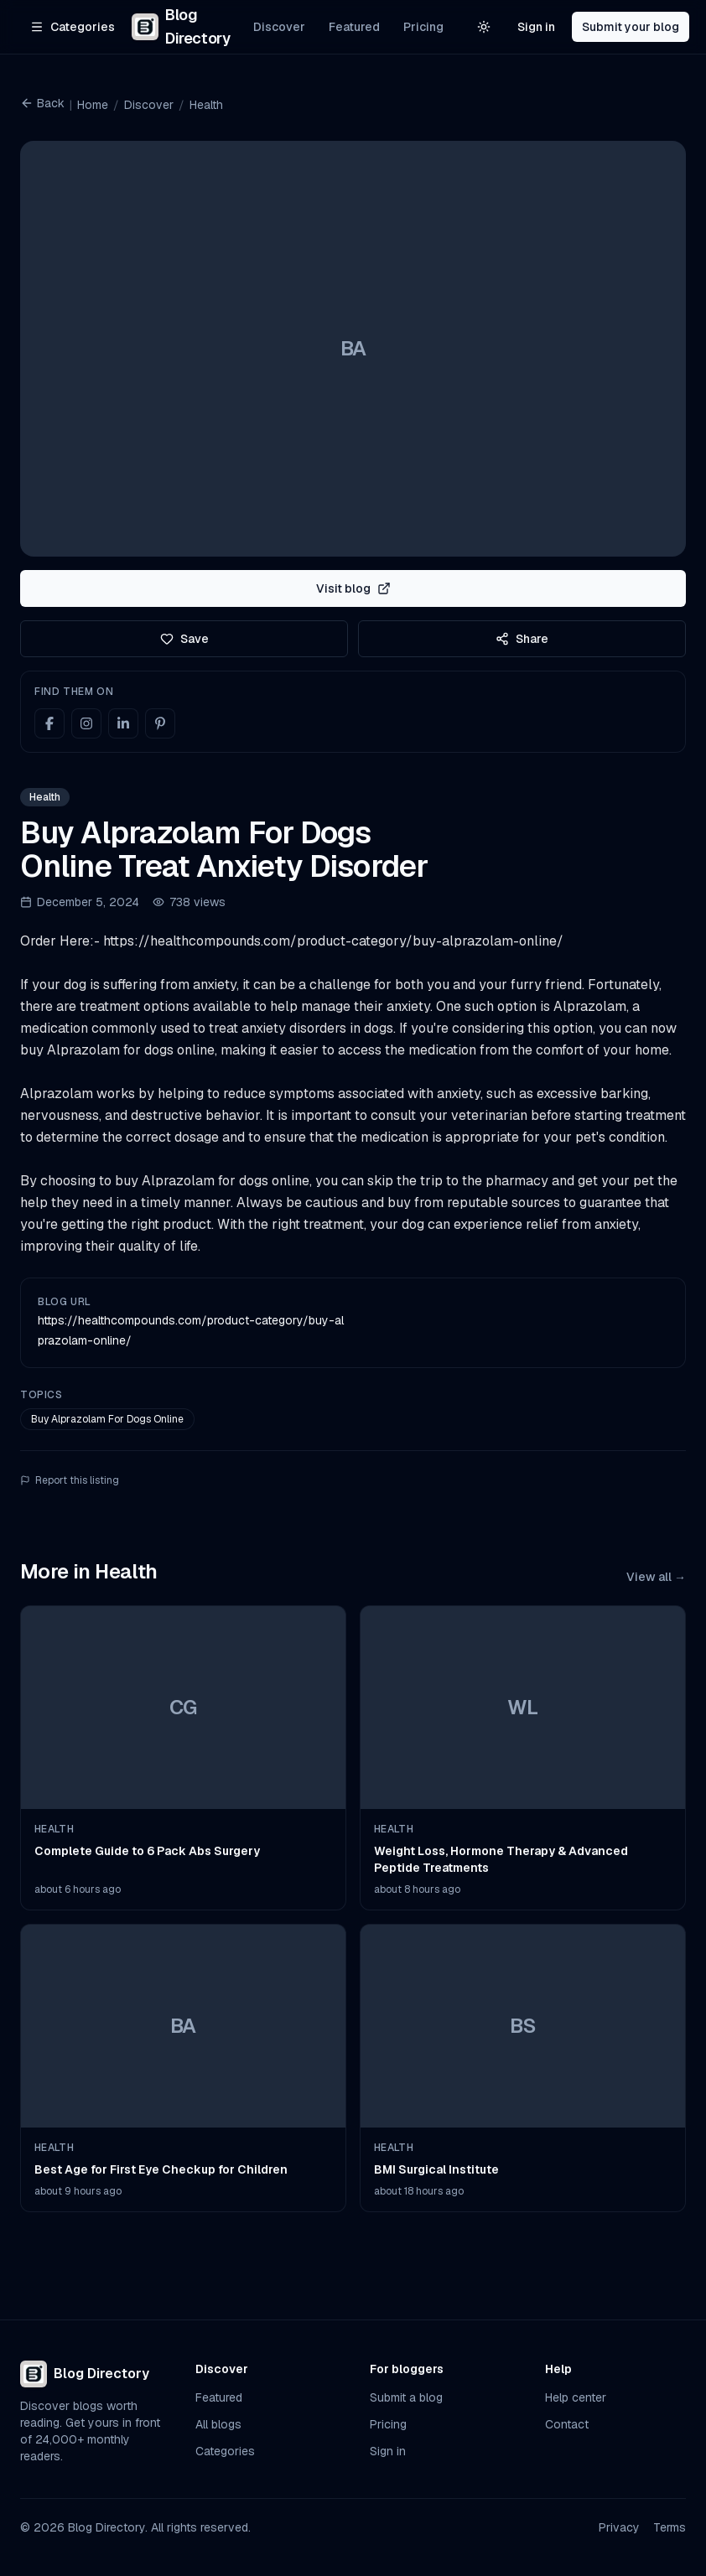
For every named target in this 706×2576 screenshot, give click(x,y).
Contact (567, 2424)
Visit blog (353, 588)
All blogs (218, 2424)
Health (206, 104)
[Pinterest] (160, 723)
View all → (656, 1576)
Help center (575, 2397)
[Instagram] (86, 723)
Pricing (423, 26)
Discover (279, 26)
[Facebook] (49, 723)
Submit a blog (406, 2397)
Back (42, 103)
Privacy (619, 2527)
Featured (354, 26)
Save (184, 638)
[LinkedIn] (123, 723)
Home (92, 104)
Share (522, 638)
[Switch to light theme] (484, 27)
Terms (669, 2527)
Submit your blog (630, 26)
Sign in (536, 26)
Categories (225, 2451)
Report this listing (69, 1480)
